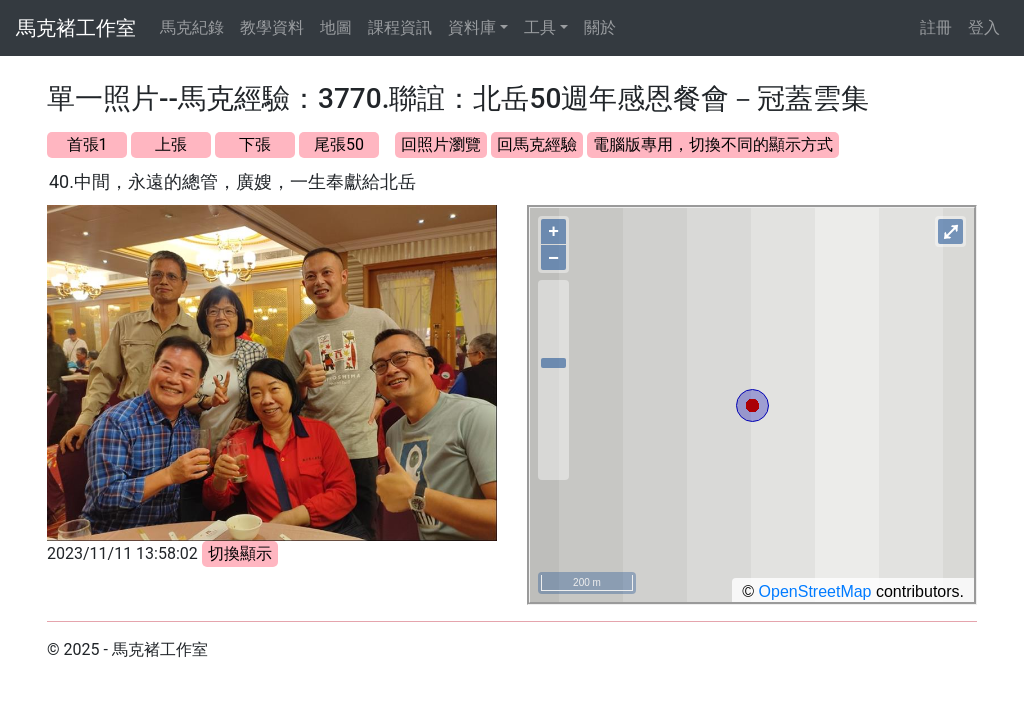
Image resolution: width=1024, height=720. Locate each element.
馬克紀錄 (192, 27)
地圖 (336, 27)
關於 (600, 27)
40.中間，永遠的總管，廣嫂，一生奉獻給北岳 (232, 181)
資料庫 (472, 27)
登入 (984, 27)
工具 (540, 27)
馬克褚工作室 (76, 28)
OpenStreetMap (815, 591)
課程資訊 (400, 27)
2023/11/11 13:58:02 (122, 553)
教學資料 (272, 27)
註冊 (936, 27)
